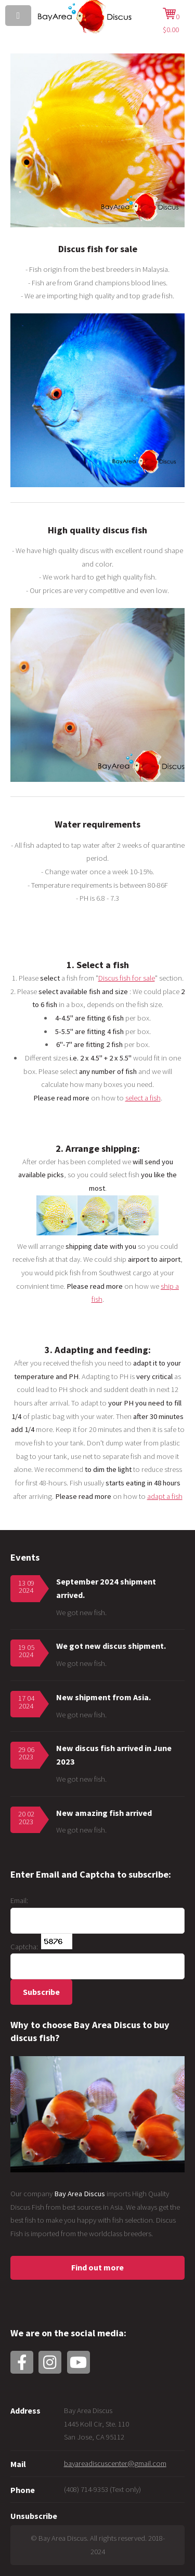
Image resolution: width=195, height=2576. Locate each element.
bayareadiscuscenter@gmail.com (115, 2463)
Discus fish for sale (126, 978)
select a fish (143, 1098)
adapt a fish (165, 1496)
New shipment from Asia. (103, 1697)
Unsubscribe (33, 2516)
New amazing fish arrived (104, 1813)
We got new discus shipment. (111, 1646)
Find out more (97, 2267)
